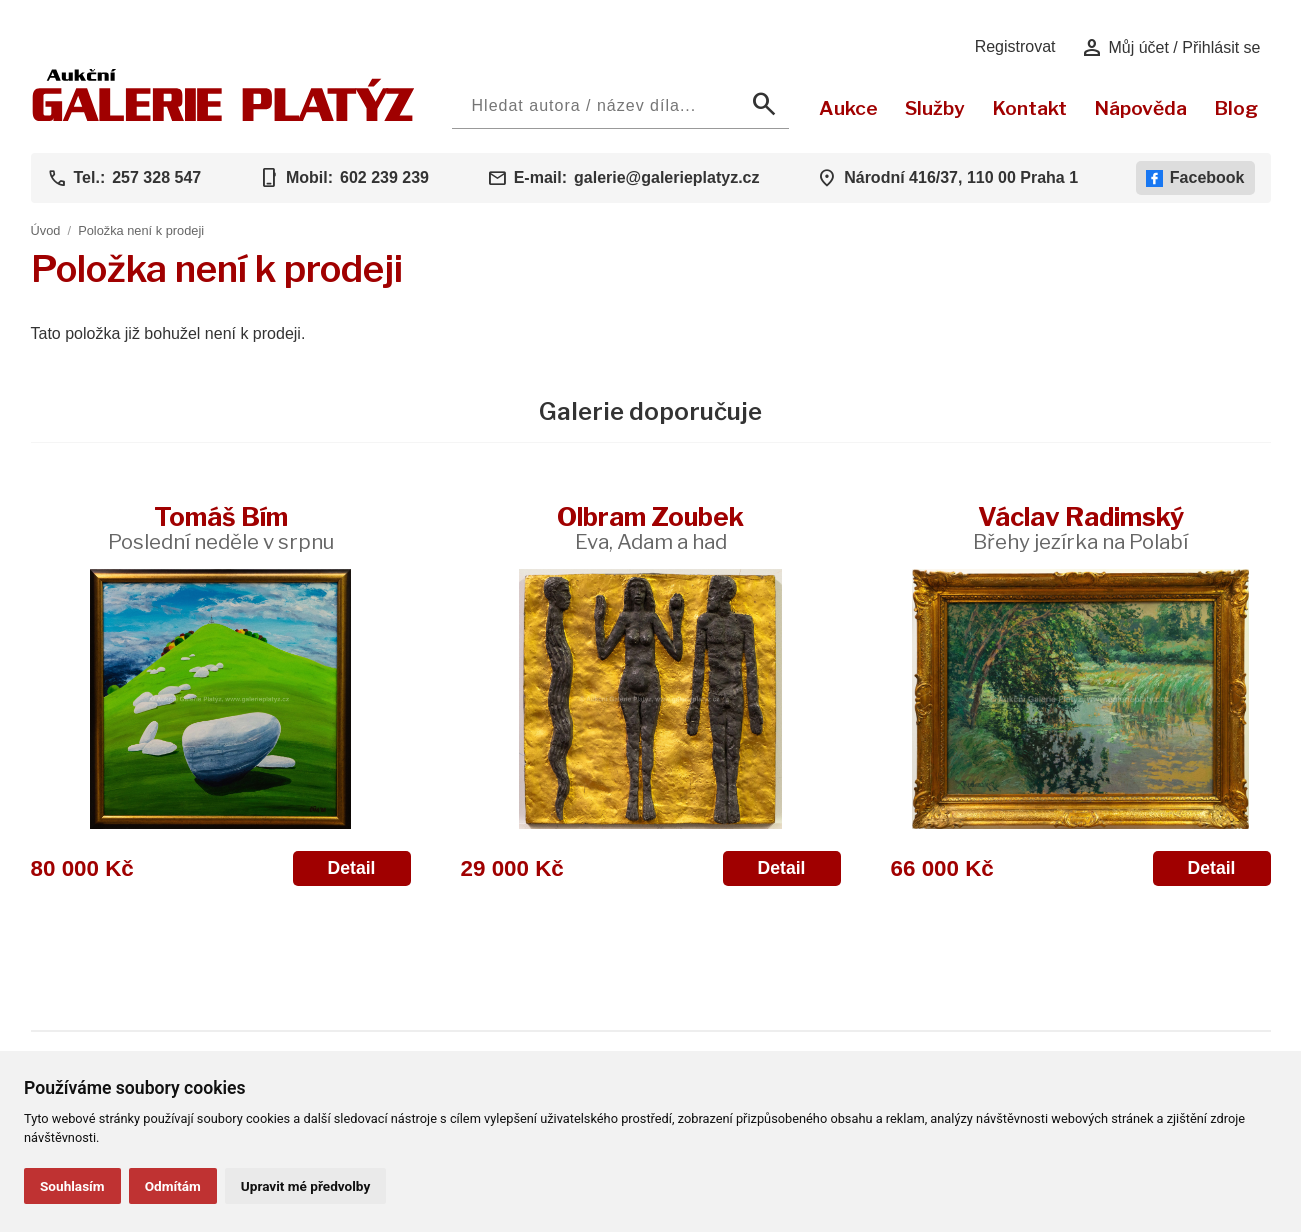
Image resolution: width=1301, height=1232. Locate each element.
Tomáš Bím (221, 527)
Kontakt (1029, 108)
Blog (1236, 108)
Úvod (46, 230)
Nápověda (1140, 108)
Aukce (848, 108)
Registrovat (1015, 46)
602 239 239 (384, 177)
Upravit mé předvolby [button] (305, 1186)
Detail (352, 868)
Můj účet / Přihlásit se (1170, 48)
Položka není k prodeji (141, 230)
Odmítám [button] (173, 1186)
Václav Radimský (1080, 527)
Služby (935, 108)
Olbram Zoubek (650, 527)
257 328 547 (156, 177)
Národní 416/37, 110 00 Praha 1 (961, 177)
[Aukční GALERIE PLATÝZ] (223, 116)
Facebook (1195, 178)
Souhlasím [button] (72, 1186)
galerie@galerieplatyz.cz (666, 177)
